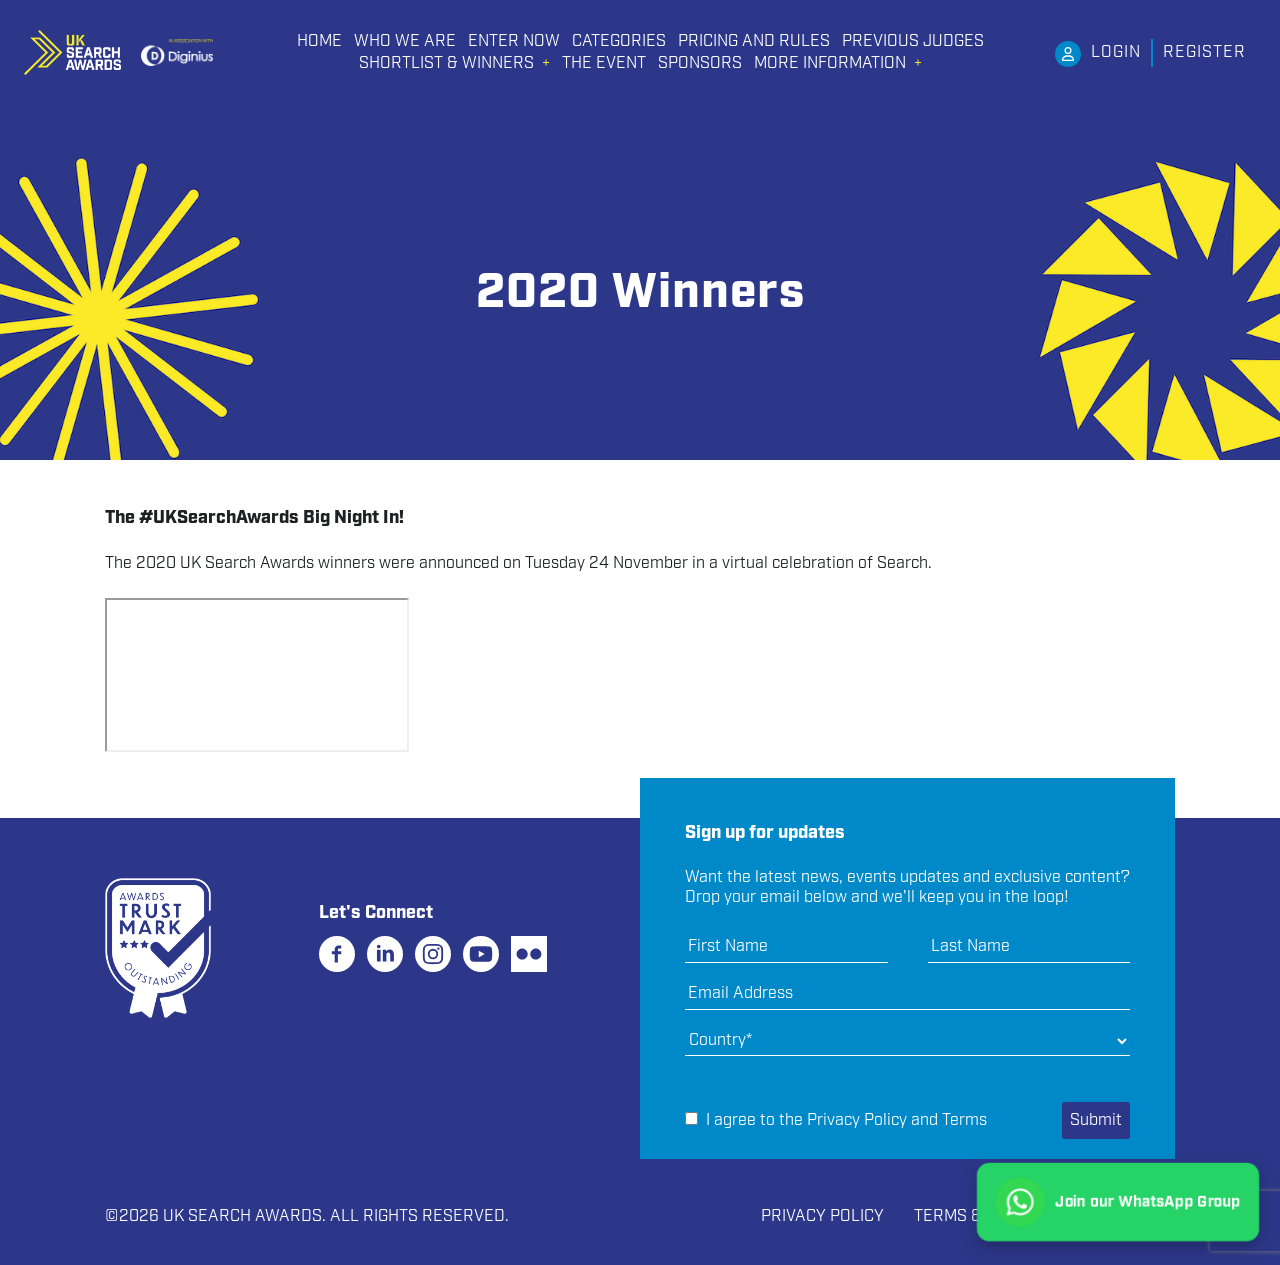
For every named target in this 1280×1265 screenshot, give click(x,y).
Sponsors (700, 64)
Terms (964, 1120)
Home (319, 42)
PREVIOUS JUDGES (913, 42)
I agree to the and (836, 1121)
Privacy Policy (857, 1120)
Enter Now (514, 42)
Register (1204, 52)
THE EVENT (604, 64)
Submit (1096, 1120)
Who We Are (405, 42)
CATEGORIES (619, 42)
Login (1116, 52)
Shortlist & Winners (446, 64)
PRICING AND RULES (754, 42)
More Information (830, 64)
